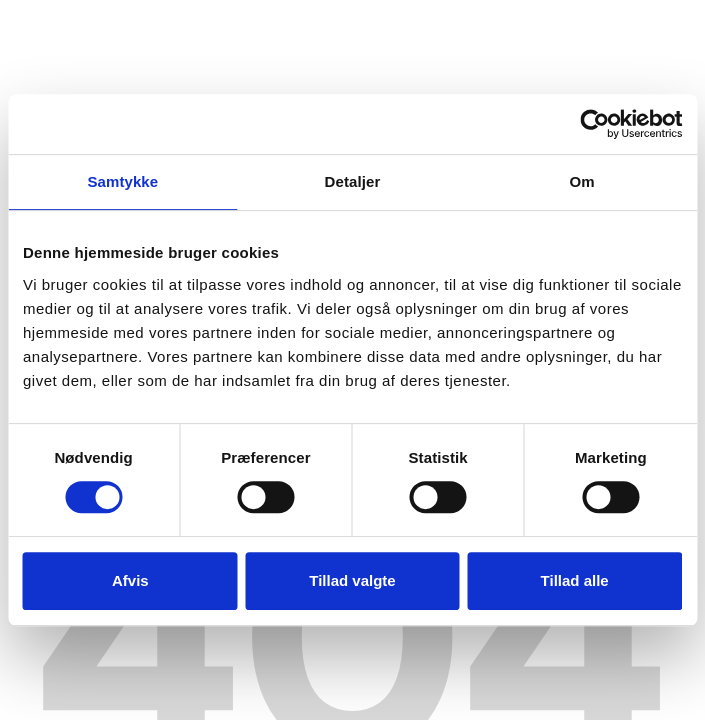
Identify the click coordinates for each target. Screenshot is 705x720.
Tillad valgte (352, 580)
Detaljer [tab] (353, 181)
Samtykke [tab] (122, 181)
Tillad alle (575, 580)
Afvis (130, 580)
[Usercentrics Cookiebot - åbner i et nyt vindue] (594, 124)
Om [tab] (582, 181)
